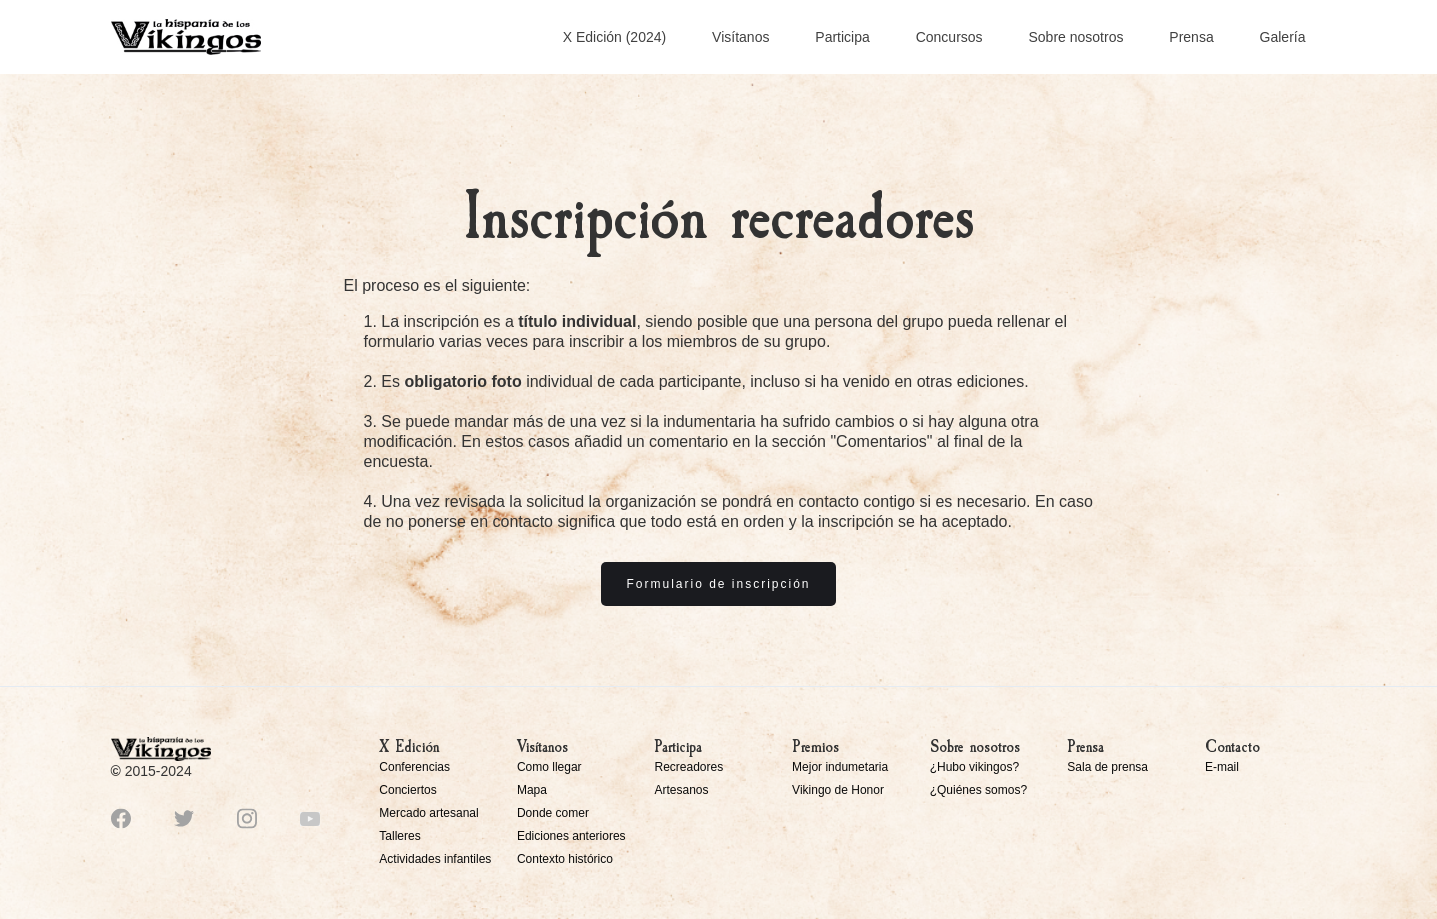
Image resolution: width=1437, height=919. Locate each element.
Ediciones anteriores (571, 836)
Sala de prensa (1107, 767)
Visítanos (740, 37)
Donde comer (553, 813)
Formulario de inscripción (718, 584)
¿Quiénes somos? (978, 790)
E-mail (1222, 767)
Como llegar (549, 767)
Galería (1283, 37)
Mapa (532, 790)
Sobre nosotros (1075, 37)
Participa (842, 37)
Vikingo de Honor (838, 790)
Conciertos (407, 790)
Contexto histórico (565, 859)
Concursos (949, 37)
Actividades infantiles (435, 859)
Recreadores (688, 767)
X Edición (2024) (615, 37)
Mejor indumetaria (840, 767)
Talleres (399, 836)
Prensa (1191, 37)
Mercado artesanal (428, 813)
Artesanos (681, 790)
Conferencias (414, 767)
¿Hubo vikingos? (974, 767)
